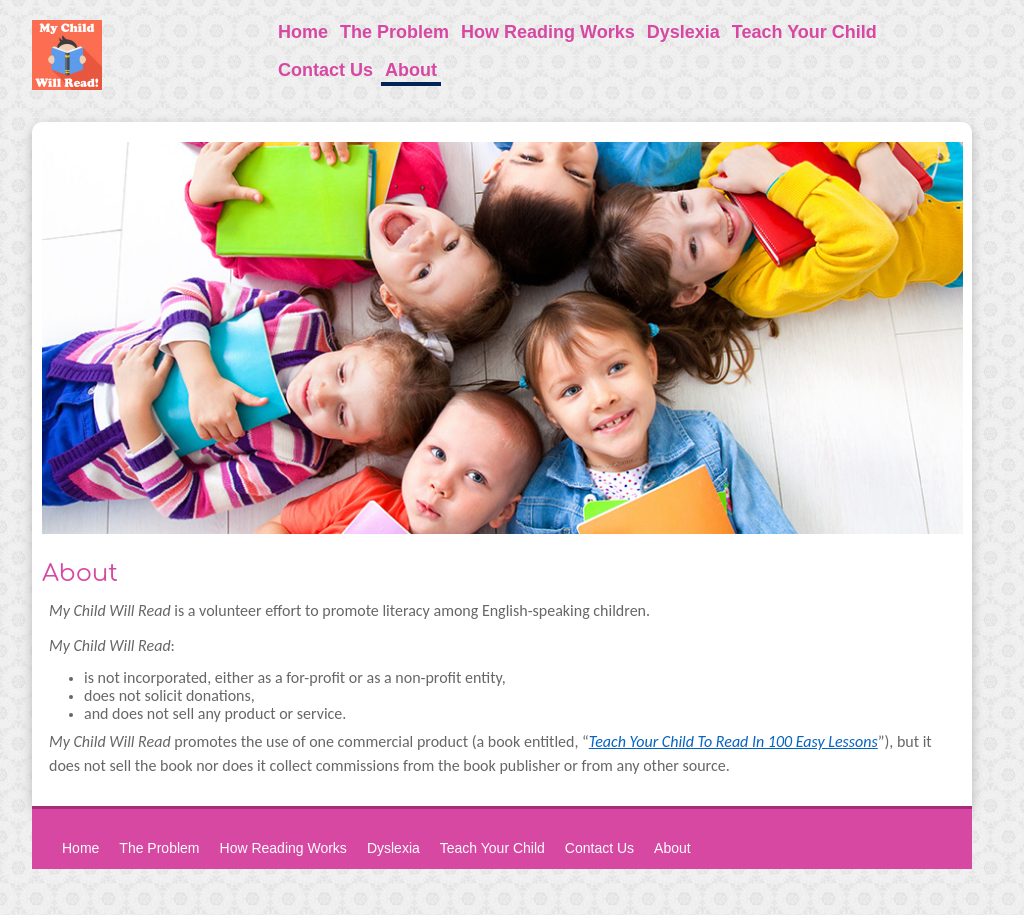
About (411, 70)
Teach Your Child (804, 32)
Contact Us (325, 70)
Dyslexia (683, 32)
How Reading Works (548, 32)
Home (303, 32)
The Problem (394, 32)
